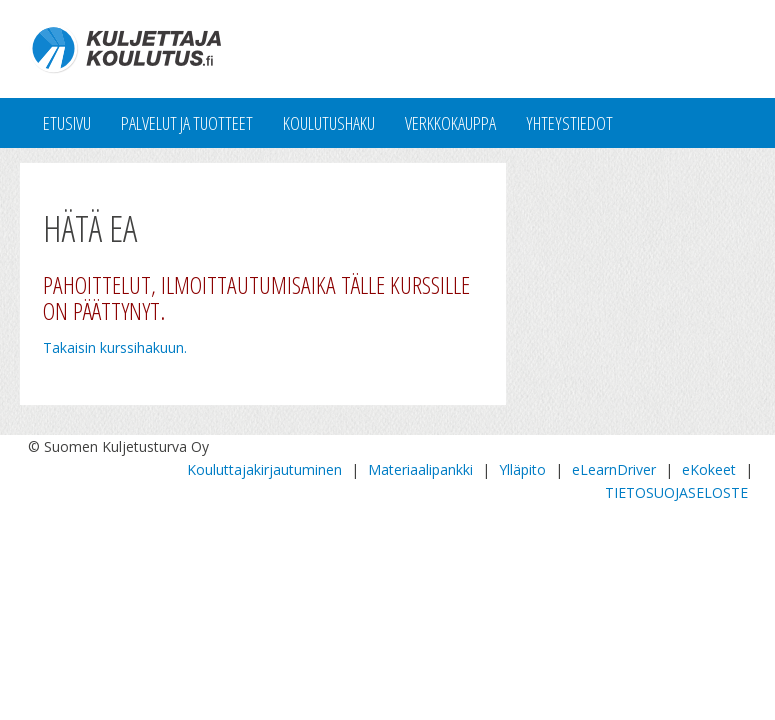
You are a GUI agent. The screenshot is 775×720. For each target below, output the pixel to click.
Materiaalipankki (420, 469)
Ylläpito (522, 469)
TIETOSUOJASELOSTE (676, 492)
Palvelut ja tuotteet (187, 123)
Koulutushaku (329, 123)
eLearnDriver (614, 469)
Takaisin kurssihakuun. (115, 347)
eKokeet (709, 469)
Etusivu (67, 123)
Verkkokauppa (450, 123)
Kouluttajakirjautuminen (264, 469)
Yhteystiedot (569, 123)
